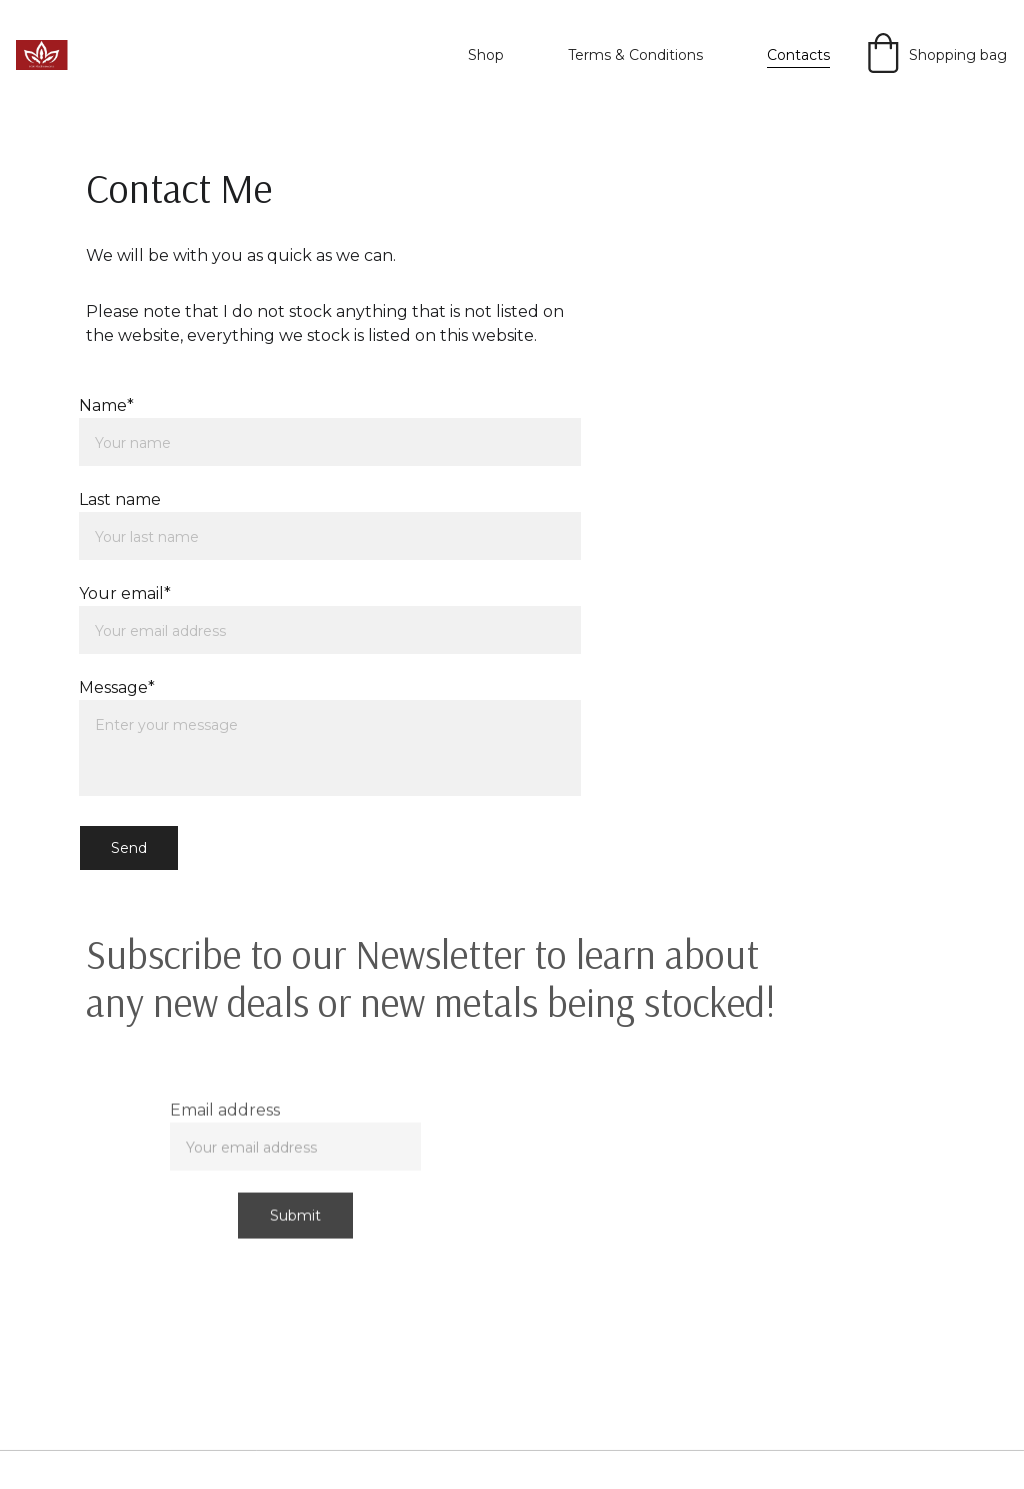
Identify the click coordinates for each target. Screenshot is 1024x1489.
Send (129, 848)
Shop (486, 55)
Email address (225, 1114)
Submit (295, 1220)
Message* (117, 687)
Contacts (798, 55)
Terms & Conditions (635, 55)
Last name (120, 499)
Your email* (125, 593)
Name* (106, 405)
